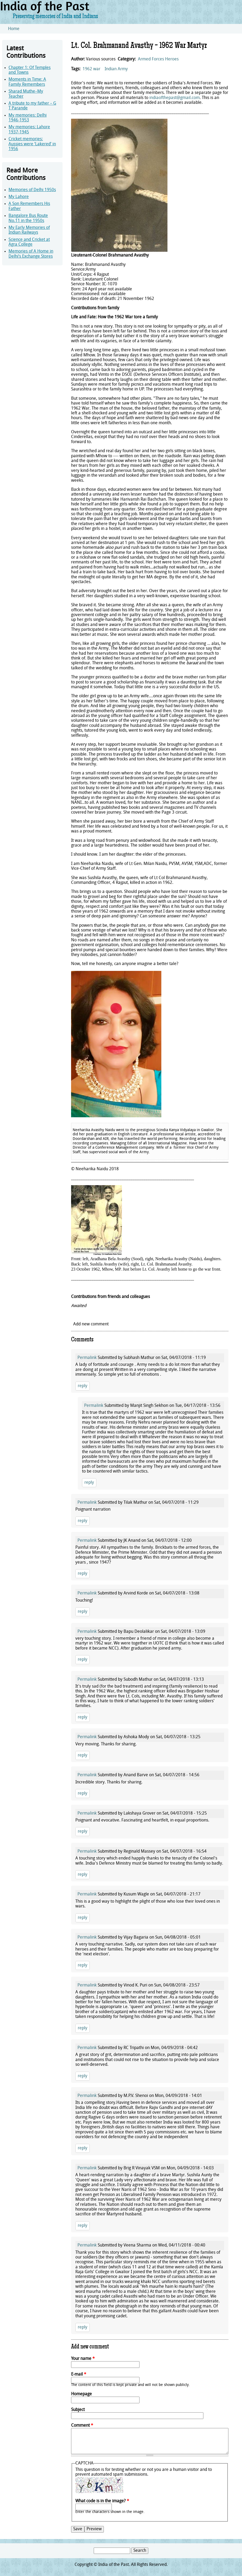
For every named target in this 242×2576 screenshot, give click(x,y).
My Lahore (19, 197)
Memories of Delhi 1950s (32, 190)
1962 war (91, 69)
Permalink (87, 1358)
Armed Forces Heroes (158, 59)
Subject (78, 2410)
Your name (83, 2359)
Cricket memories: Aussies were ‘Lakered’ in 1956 (32, 144)
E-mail (78, 2374)
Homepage (81, 2394)
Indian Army (116, 69)
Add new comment (91, 1324)
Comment (82, 2425)
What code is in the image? (102, 2501)
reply (82, 1386)
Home (13, 29)
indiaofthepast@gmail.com (174, 98)
